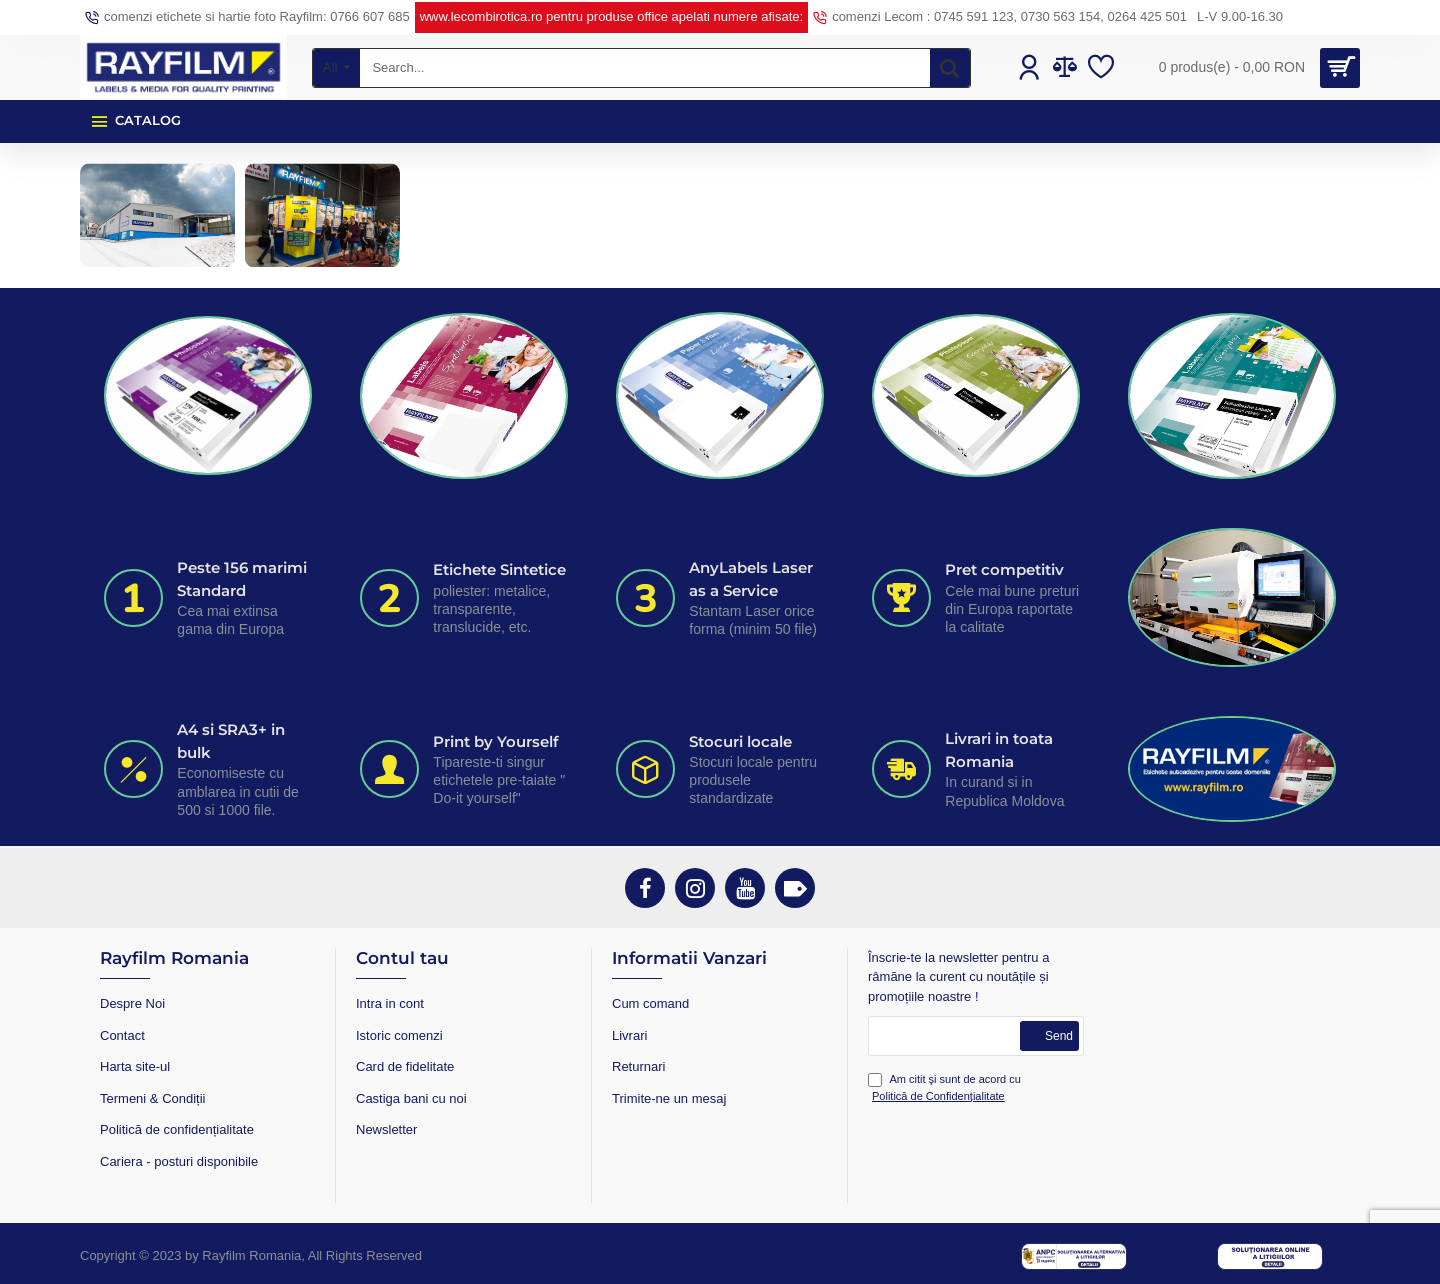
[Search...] (950, 68)
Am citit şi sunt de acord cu (944, 1089)
